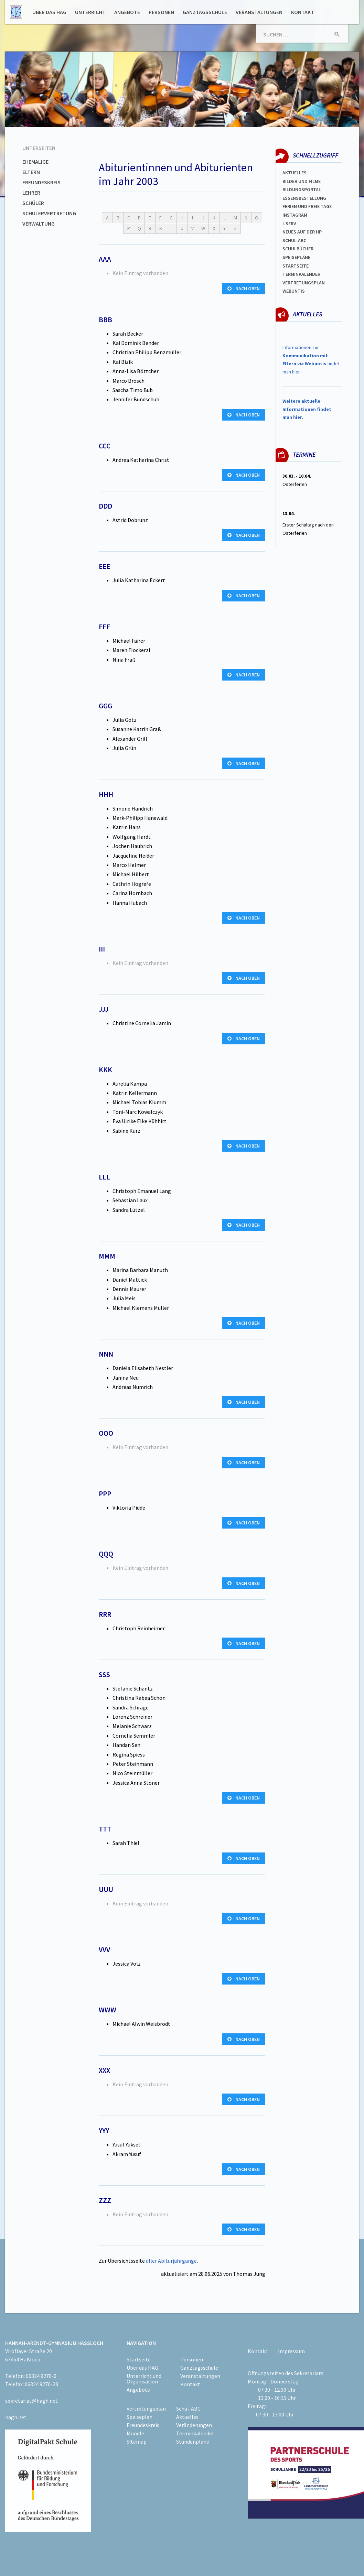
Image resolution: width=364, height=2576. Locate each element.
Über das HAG (49, 12)
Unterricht (90, 12)
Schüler (33, 202)
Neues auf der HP (302, 232)
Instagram (294, 215)
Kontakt (302, 12)
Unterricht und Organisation (144, 2378)
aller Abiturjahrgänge (171, 2260)
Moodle (135, 2433)
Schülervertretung (49, 213)
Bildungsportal (301, 189)
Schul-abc (294, 240)
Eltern (31, 172)
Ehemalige (35, 161)
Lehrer (31, 192)
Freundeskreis (41, 182)
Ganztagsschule (205, 12)
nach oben (243, 288)
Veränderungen (194, 2425)
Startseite (295, 266)
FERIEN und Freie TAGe (307, 206)
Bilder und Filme (301, 181)
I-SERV (289, 223)
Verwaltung (38, 223)
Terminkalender (301, 274)
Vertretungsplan (303, 283)
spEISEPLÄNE (296, 257)
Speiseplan (139, 2416)
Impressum (291, 2351)
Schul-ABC (188, 2408)
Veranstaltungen (259, 12)
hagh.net (15, 2417)
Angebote (127, 12)
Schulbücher (297, 249)
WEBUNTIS (293, 291)
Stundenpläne (192, 2441)
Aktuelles (294, 173)
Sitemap (137, 2441)
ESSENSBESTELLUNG (304, 198)
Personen (161, 12)
